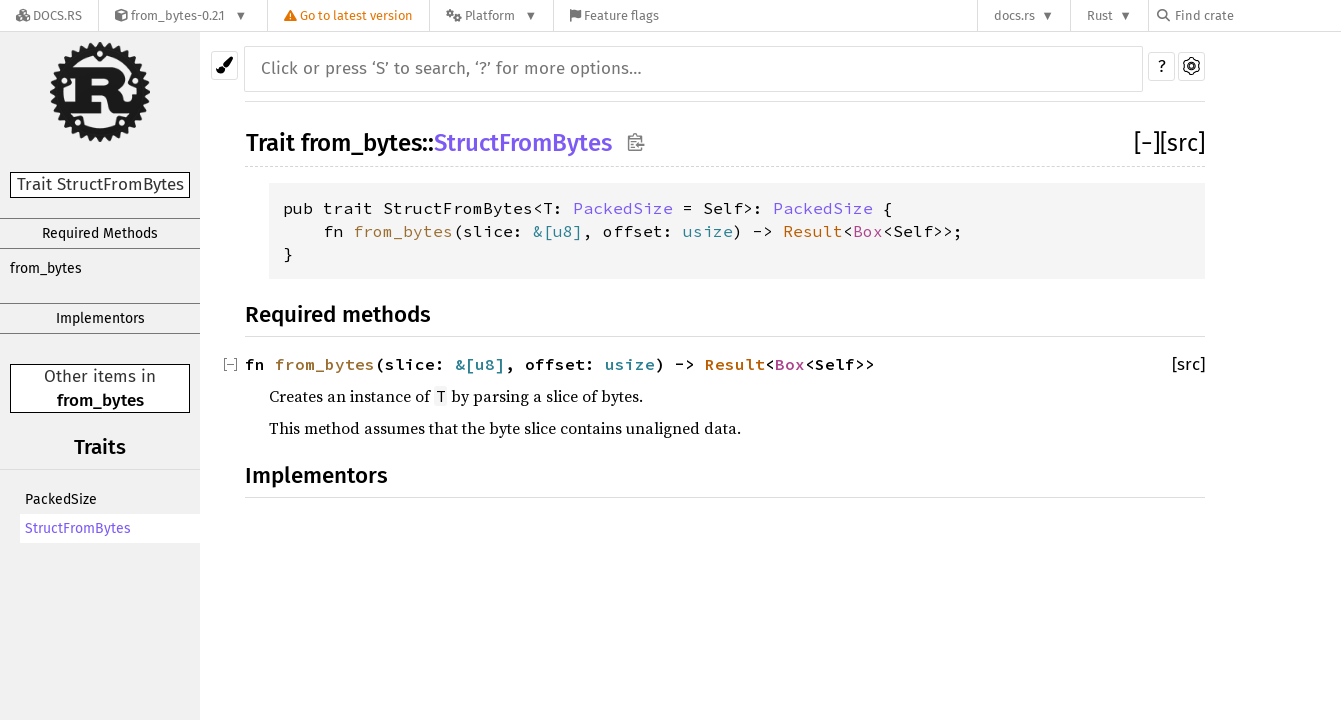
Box (868, 231)
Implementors (100, 318)
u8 (563, 231)
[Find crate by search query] (1257, 15)
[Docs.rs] (49, 15)
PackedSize (61, 499)
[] (1147, 143)
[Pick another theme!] (224, 65)
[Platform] (491, 15)
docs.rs (1014, 15)
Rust (1100, 15)
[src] (1182, 143)
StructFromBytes (78, 528)
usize (708, 231)
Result (813, 231)
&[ (543, 231)
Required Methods (100, 233)
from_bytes (46, 268)
